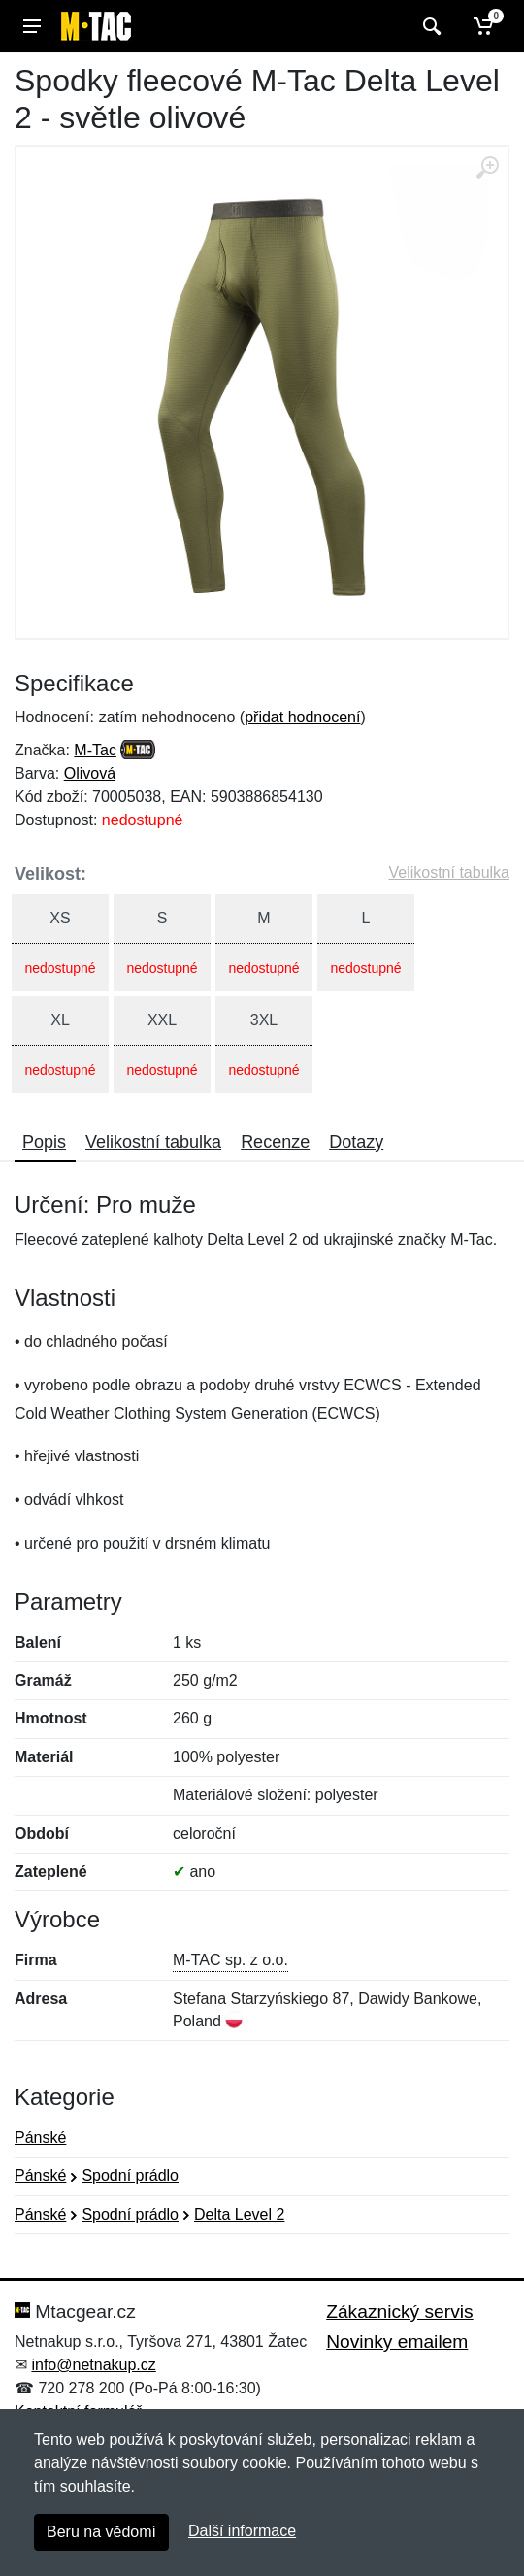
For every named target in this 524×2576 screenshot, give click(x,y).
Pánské (40, 2137)
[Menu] (32, 26)
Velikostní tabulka (448, 872)
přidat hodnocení (302, 717)
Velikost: (50, 874)
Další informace (242, 2531)
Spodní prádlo (130, 2175)
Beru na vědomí (101, 2532)
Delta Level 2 (239, 2214)
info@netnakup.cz (93, 2365)
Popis (44, 1142)
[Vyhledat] (429, 26)
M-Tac (95, 750)
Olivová (89, 773)
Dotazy (356, 1142)
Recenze (275, 1142)
